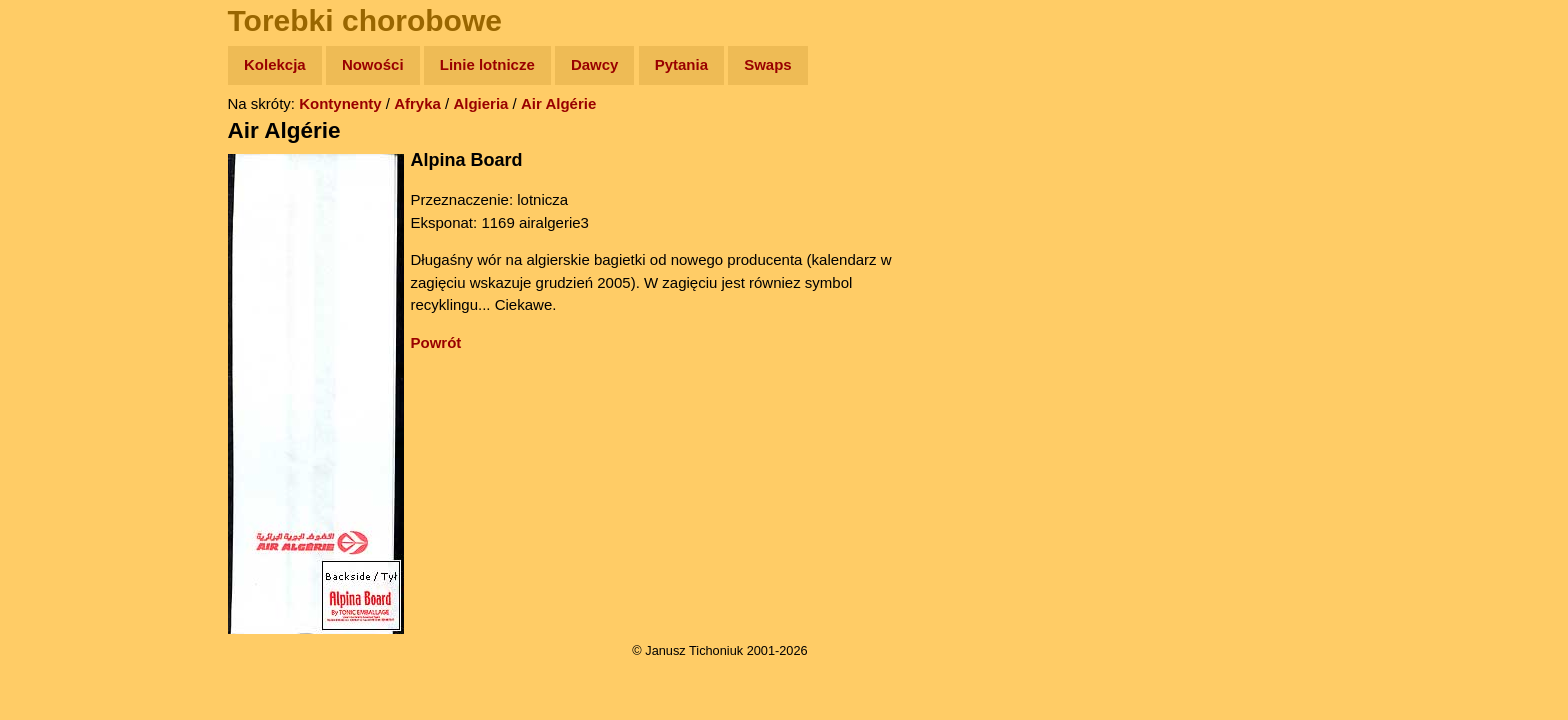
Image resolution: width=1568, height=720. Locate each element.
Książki (59, 258)
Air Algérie (558, 103)
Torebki (60, 412)
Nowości (373, 64)
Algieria (480, 103)
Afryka (417, 103)
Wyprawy (66, 142)
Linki (51, 373)
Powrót (436, 342)
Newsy (57, 219)
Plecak (57, 335)
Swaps (768, 64)
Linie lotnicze (487, 64)
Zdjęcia (59, 181)
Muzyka (60, 296)
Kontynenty (340, 103)
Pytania (681, 64)
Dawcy (595, 64)
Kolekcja (275, 64)
